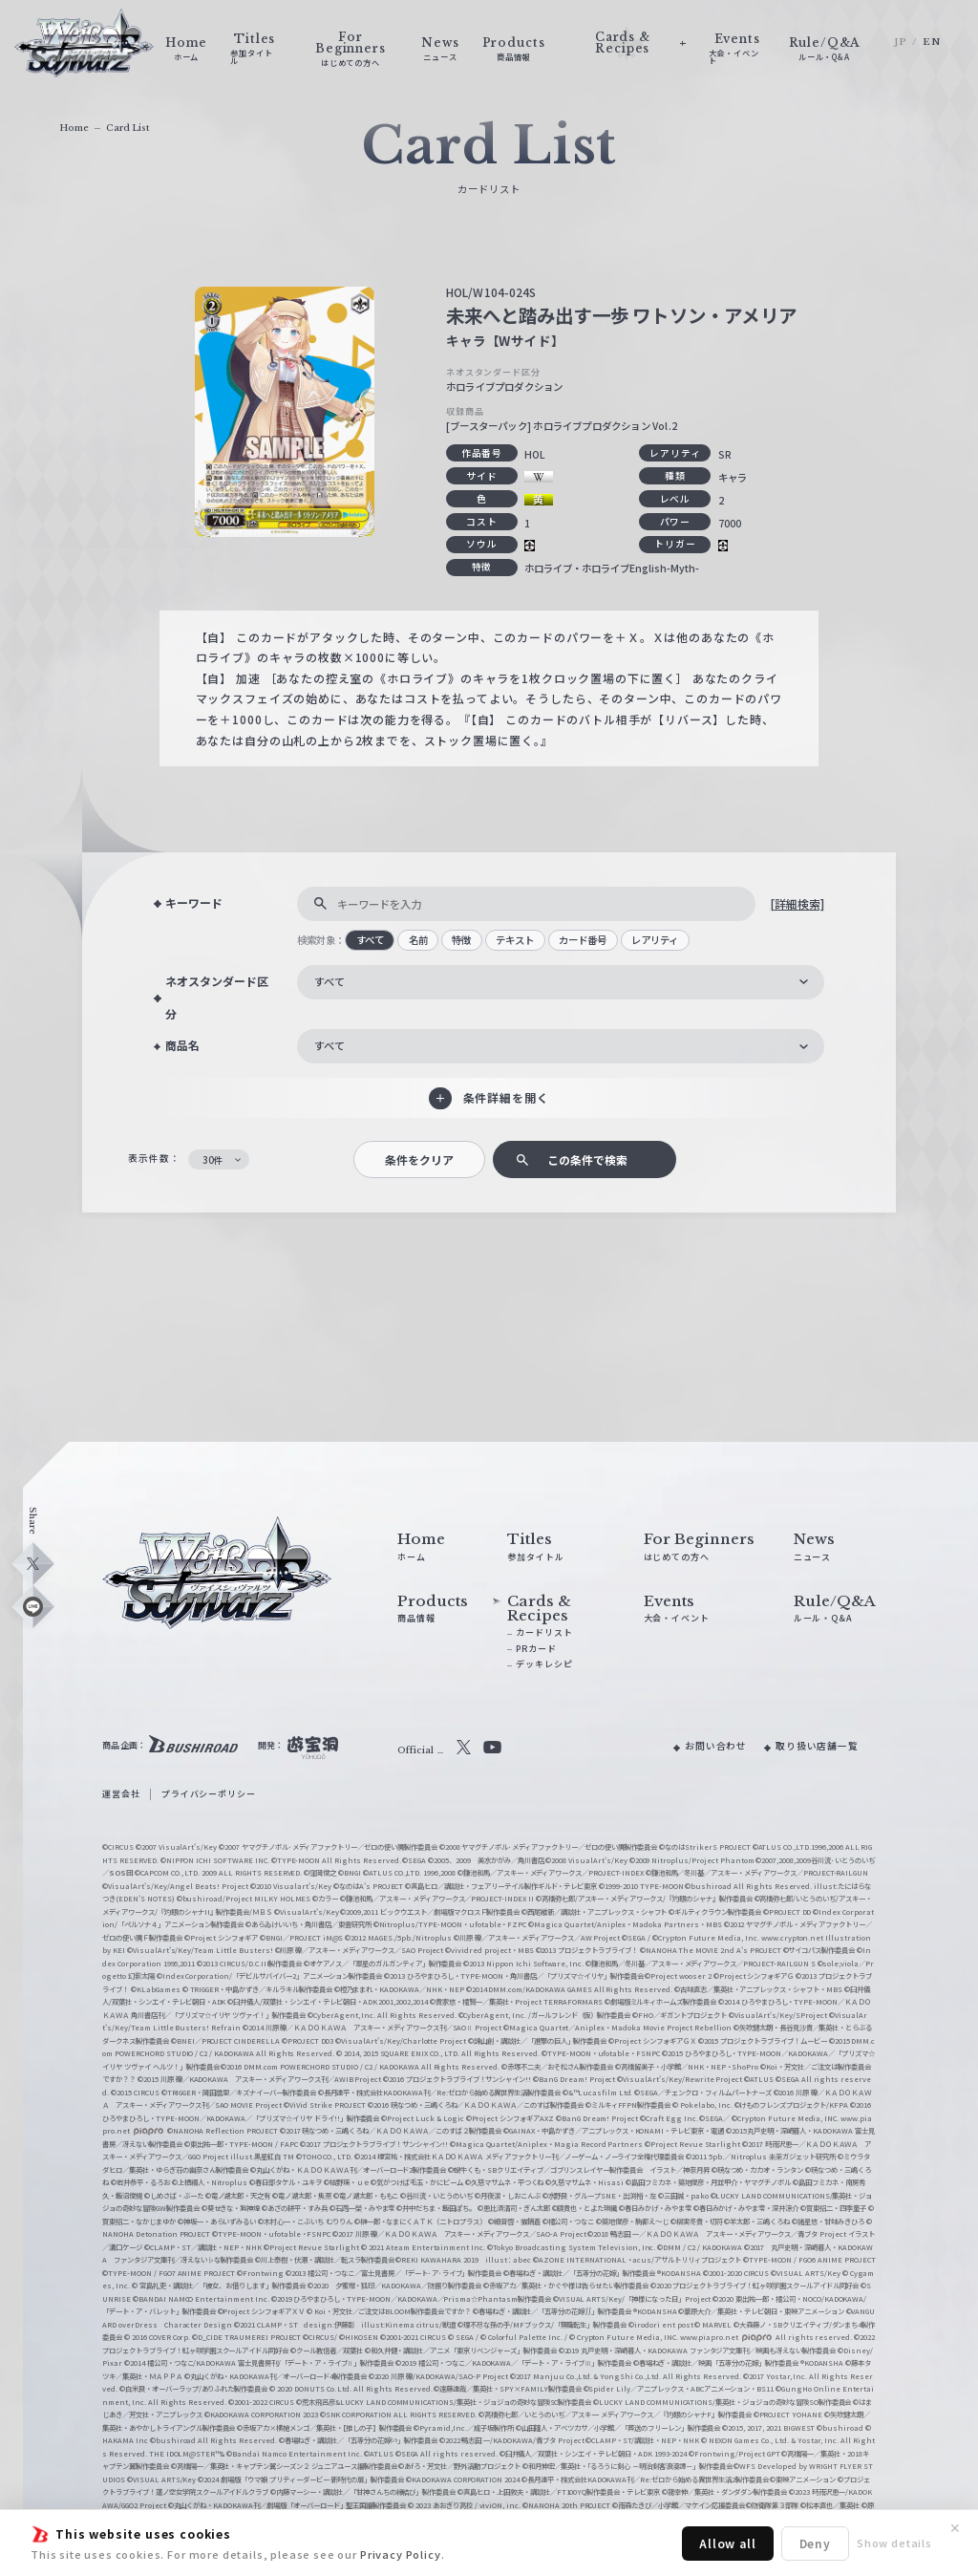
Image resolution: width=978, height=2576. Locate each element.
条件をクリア (419, 1159)
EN (932, 42)
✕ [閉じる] (955, 2528)
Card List (127, 127)
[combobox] (560, 982)
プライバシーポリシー (208, 1794)
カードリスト (544, 1632)
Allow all (727, 2543)
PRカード (536, 1648)
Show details (894, 2542)
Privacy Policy (400, 2554)
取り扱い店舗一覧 (817, 1745)
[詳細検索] (797, 903)
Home (74, 127)
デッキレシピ (544, 1664)
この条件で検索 (587, 1159)
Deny (815, 2543)
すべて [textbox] (329, 981)
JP (900, 42)
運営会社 (120, 1794)
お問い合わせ (716, 1745)
